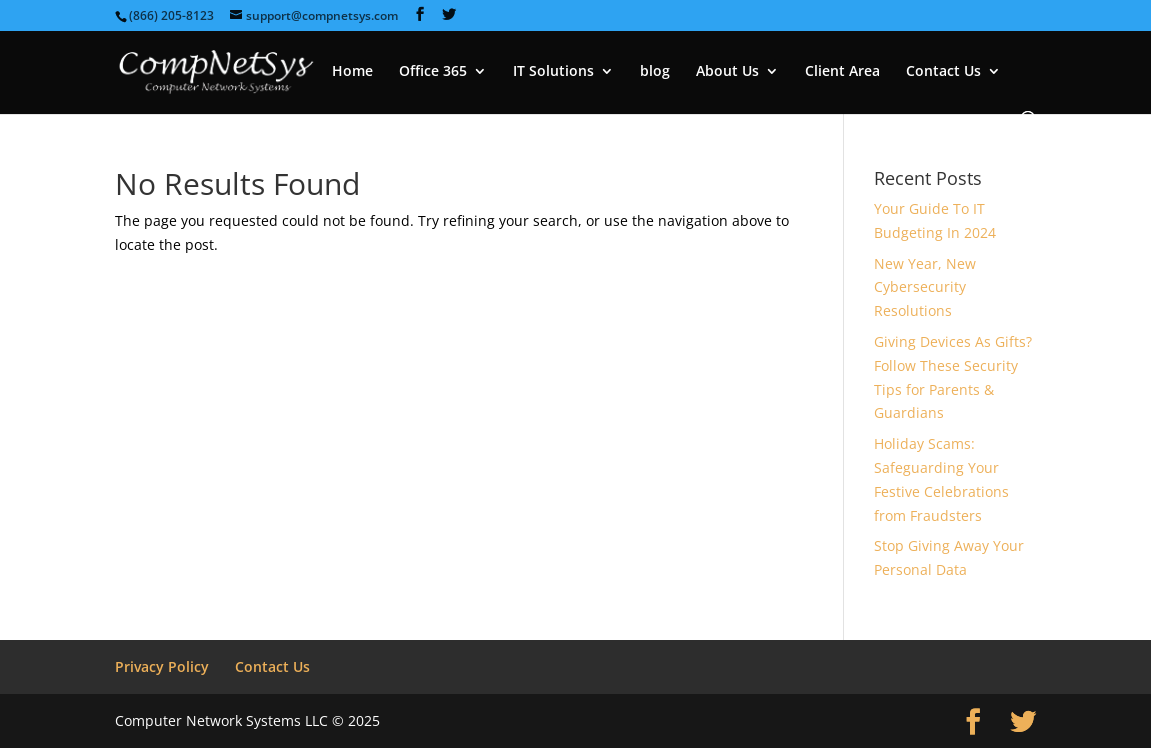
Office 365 (433, 72)
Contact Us (943, 72)
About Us (727, 72)
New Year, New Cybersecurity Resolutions (925, 287)
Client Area (842, 72)
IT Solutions (553, 72)
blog (655, 72)
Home (352, 72)
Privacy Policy (162, 666)
